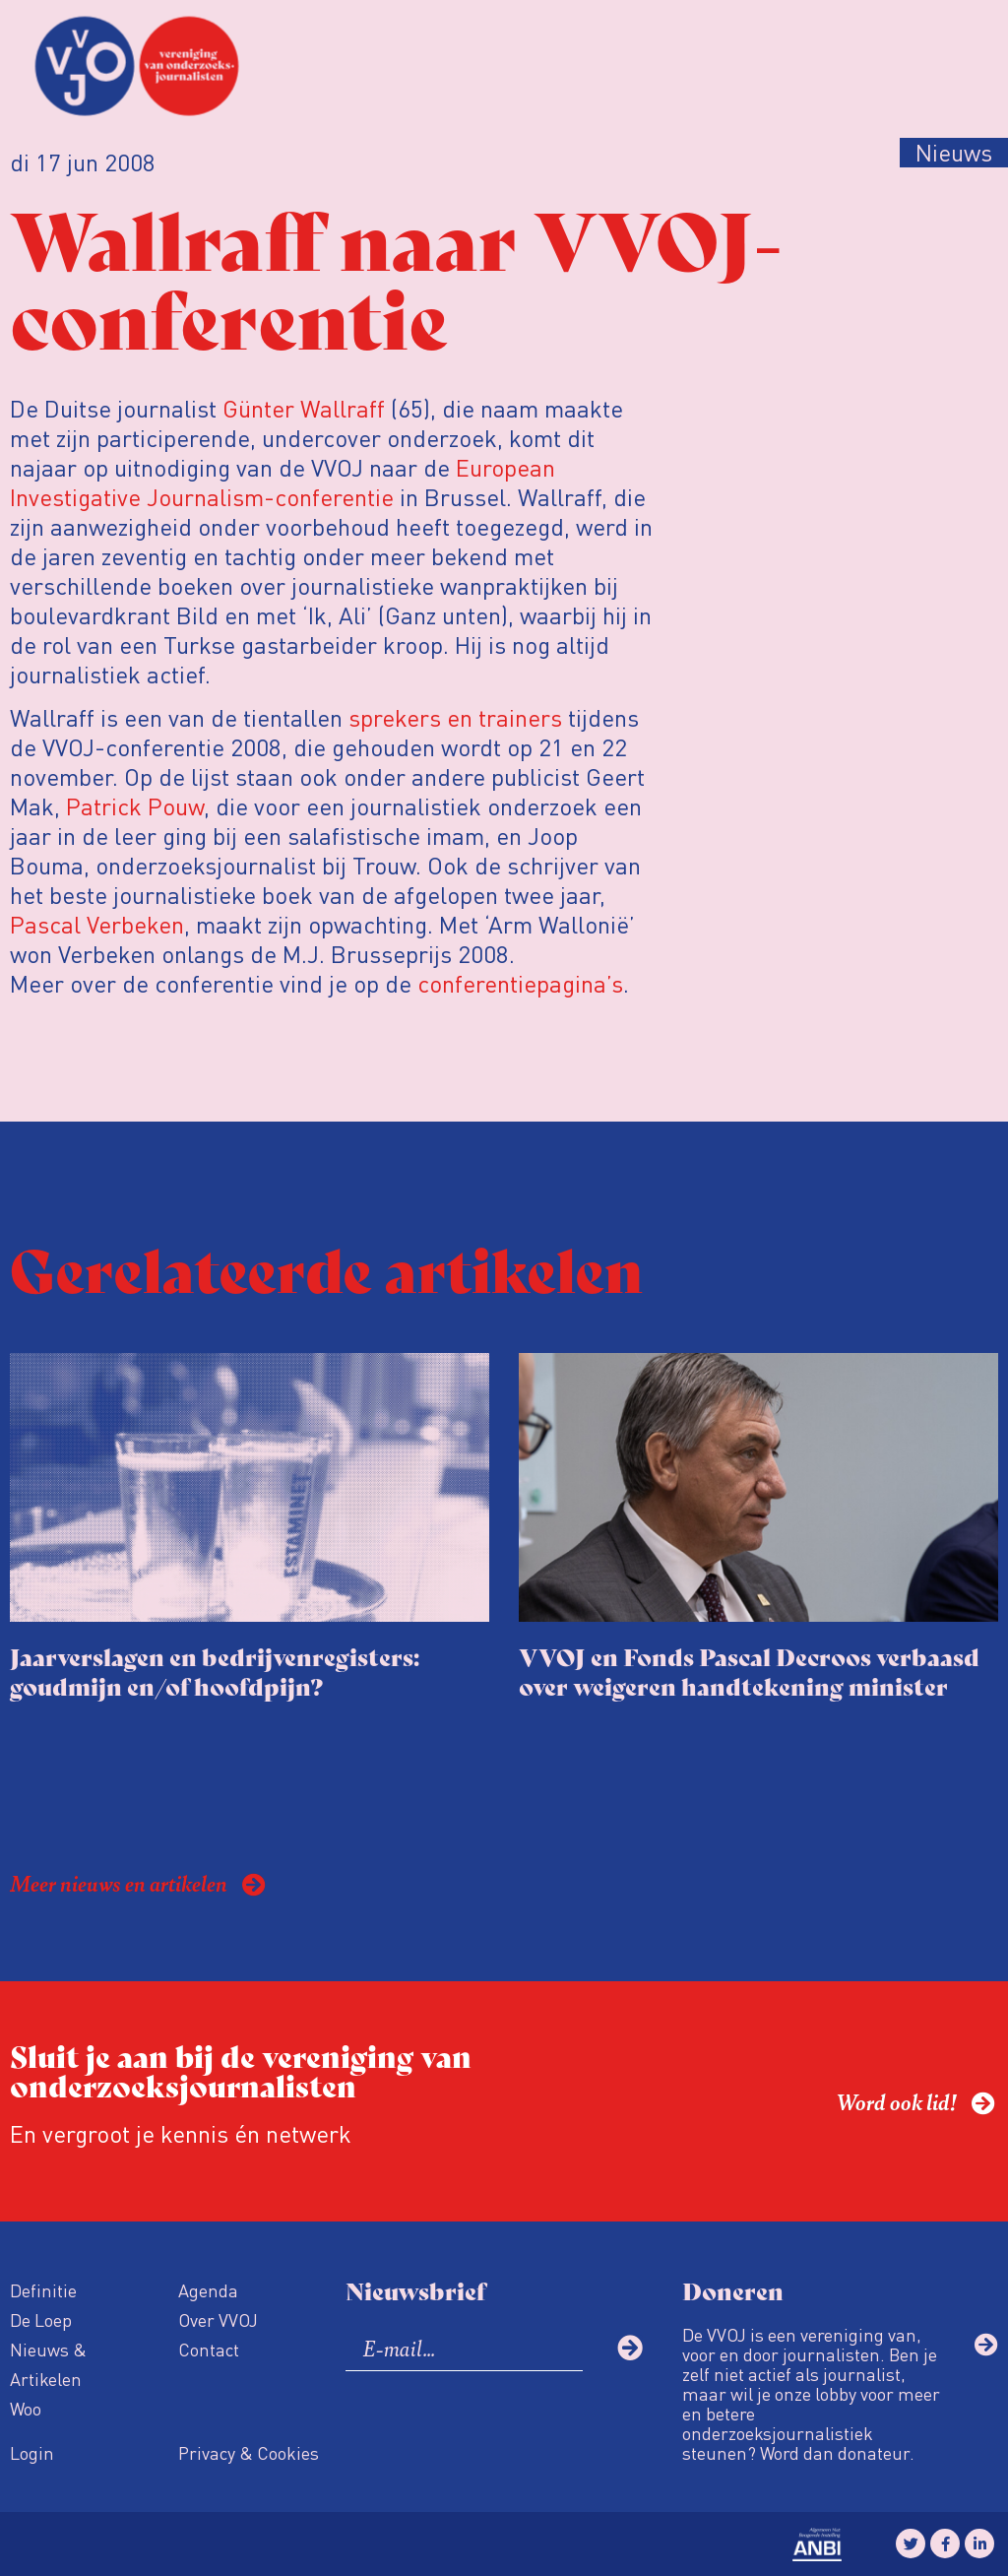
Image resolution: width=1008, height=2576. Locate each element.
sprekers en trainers (455, 717)
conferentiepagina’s (520, 983)
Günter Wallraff (303, 408)
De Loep (41, 2319)
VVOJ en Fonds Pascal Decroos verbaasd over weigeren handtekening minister (749, 1671)
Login (32, 2452)
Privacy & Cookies (248, 2452)
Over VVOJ (218, 2319)
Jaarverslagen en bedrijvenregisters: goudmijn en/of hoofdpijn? (214, 1671)
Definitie (43, 2290)
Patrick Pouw (135, 806)
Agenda (208, 2290)
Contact (208, 2349)
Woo (25, 2408)
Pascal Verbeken (97, 924)
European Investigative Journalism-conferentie (282, 482)
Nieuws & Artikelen (48, 2364)
